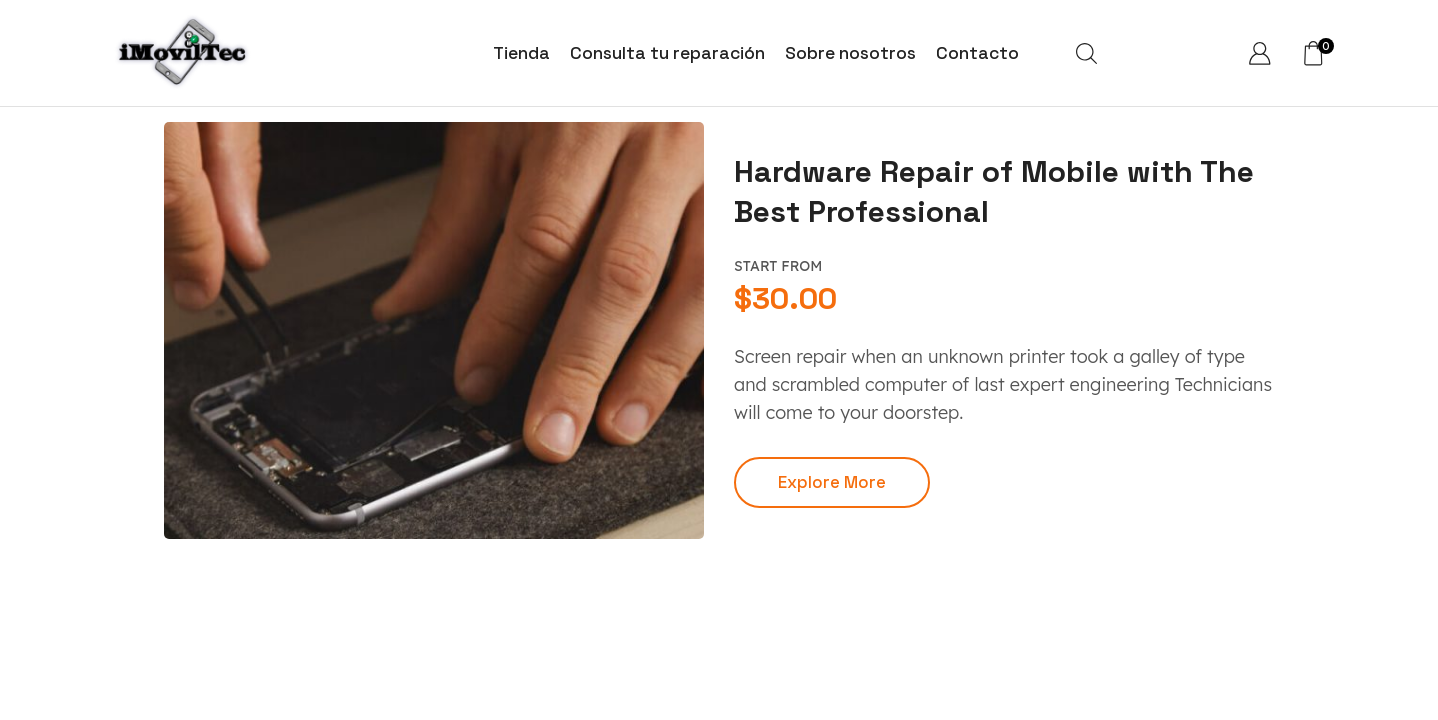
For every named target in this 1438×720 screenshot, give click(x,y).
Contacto (977, 53)
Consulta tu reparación (667, 53)
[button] (832, 482)
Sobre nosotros (850, 53)
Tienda (521, 53)
